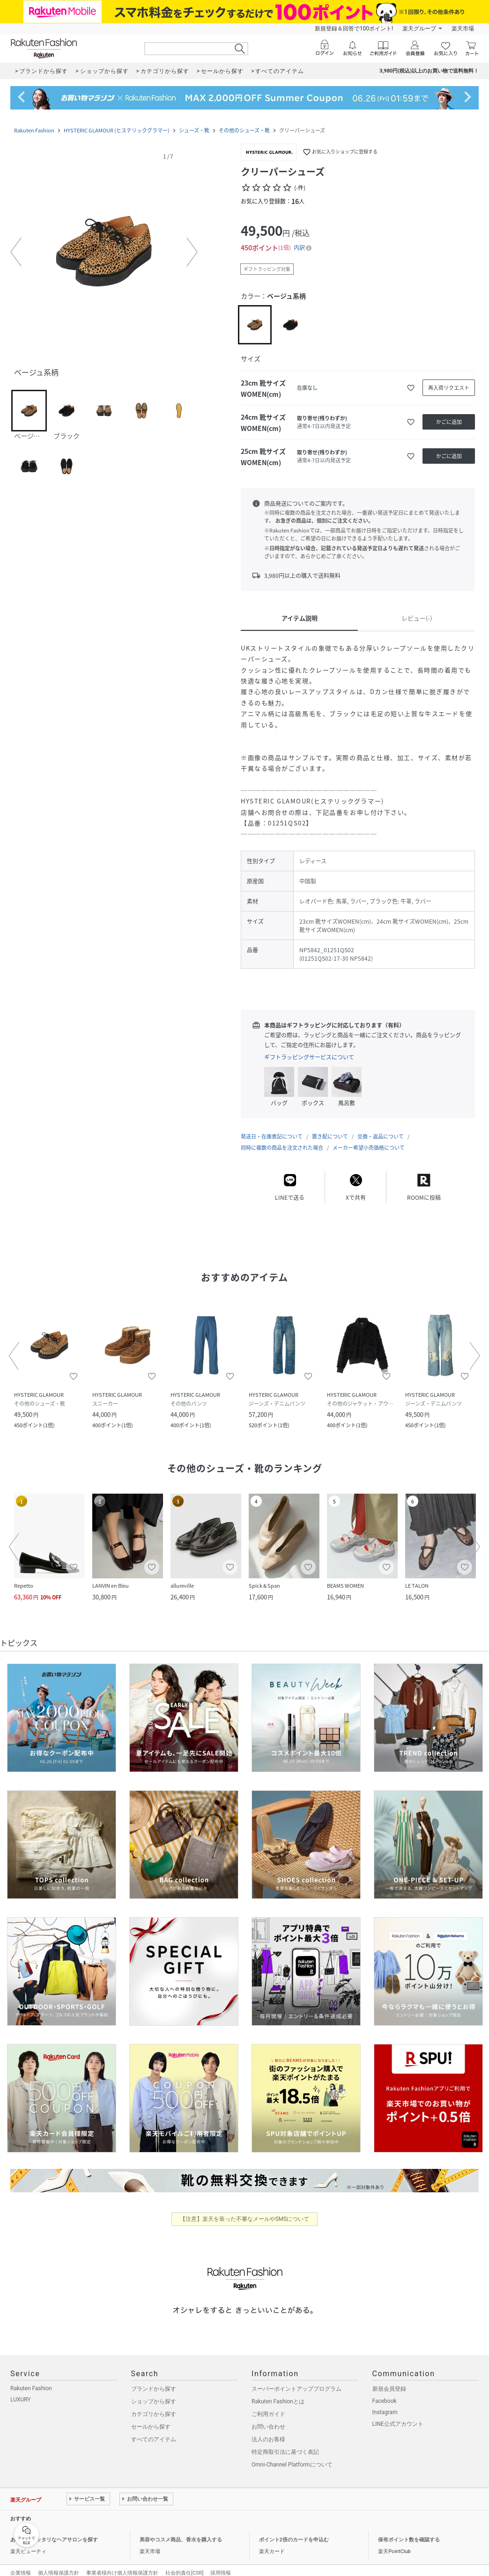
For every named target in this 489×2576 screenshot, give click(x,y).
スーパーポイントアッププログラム (296, 2379)
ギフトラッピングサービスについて (309, 1057)
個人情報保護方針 (58, 2564)
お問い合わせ (268, 2417)
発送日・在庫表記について (272, 1127)
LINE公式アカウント (397, 2414)
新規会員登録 (389, 2379)
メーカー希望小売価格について (369, 1138)
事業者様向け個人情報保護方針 (122, 2564)
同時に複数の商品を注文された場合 (282, 1138)
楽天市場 (463, 28)
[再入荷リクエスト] (448, 387)
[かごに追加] (448, 422)
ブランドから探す (153, 2379)
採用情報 (220, 2564)
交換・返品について (380, 1127)
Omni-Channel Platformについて (292, 2455)
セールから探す (150, 2417)
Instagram (385, 2403)
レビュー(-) (416, 617)
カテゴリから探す (153, 2404)
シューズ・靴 (194, 130)
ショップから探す (153, 2392)
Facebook (384, 2391)
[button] (104, 252)
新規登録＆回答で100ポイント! (354, 28)
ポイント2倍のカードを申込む (294, 2530)
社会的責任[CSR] (184, 2564)
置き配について (330, 1127)
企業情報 (20, 2564)
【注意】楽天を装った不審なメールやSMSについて (245, 2209)
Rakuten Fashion (34, 130)
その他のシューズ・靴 (244, 130)
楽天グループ (419, 28)
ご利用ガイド (268, 2404)
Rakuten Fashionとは (278, 2392)
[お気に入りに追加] (411, 388)
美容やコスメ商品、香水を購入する (181, 2530)
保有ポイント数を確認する (409, 2530)
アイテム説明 (300, 617)
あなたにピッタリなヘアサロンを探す (54, 2530)
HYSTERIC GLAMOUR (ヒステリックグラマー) (117, 130)
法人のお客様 (268, 2430)
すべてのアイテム (153, 2430)
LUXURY (20, 2390)
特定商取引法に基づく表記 (285, 2442)
